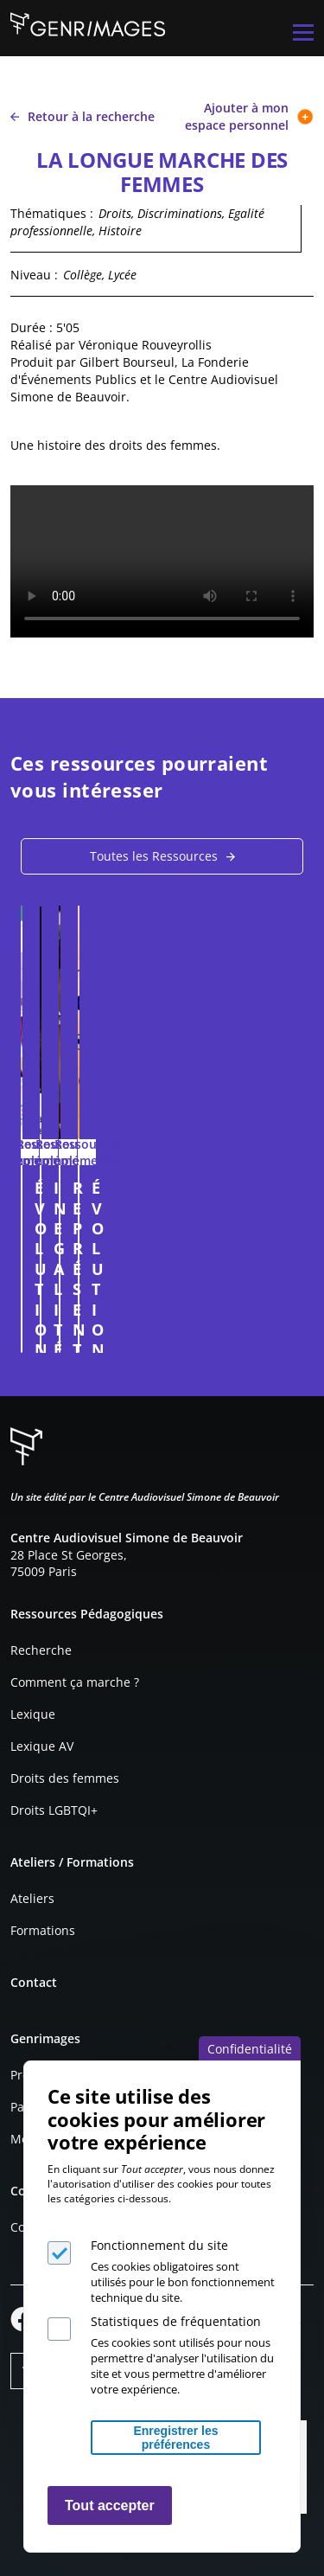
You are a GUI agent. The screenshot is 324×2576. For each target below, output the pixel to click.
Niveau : (34, 274)
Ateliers (32, 1898)
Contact (33, 1982)
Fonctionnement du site (159, 2245)
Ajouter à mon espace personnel (249, 116)
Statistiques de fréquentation (176, 2321)
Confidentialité (249, 2049)
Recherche (41, 1650)
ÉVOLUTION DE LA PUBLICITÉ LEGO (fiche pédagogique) (145, 1197)
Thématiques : (51, 213)
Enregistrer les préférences (175, 2437)
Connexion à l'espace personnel (277, 1331)
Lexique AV (41, 1746)
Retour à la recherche (82, 116)
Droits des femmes (64, 1778)
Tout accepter (110, 2505)
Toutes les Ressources (154, 856)
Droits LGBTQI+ (54, 1810)
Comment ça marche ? (74, 1682)
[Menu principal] (303, 32)
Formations (42, 1930)
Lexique (32, 1714)
